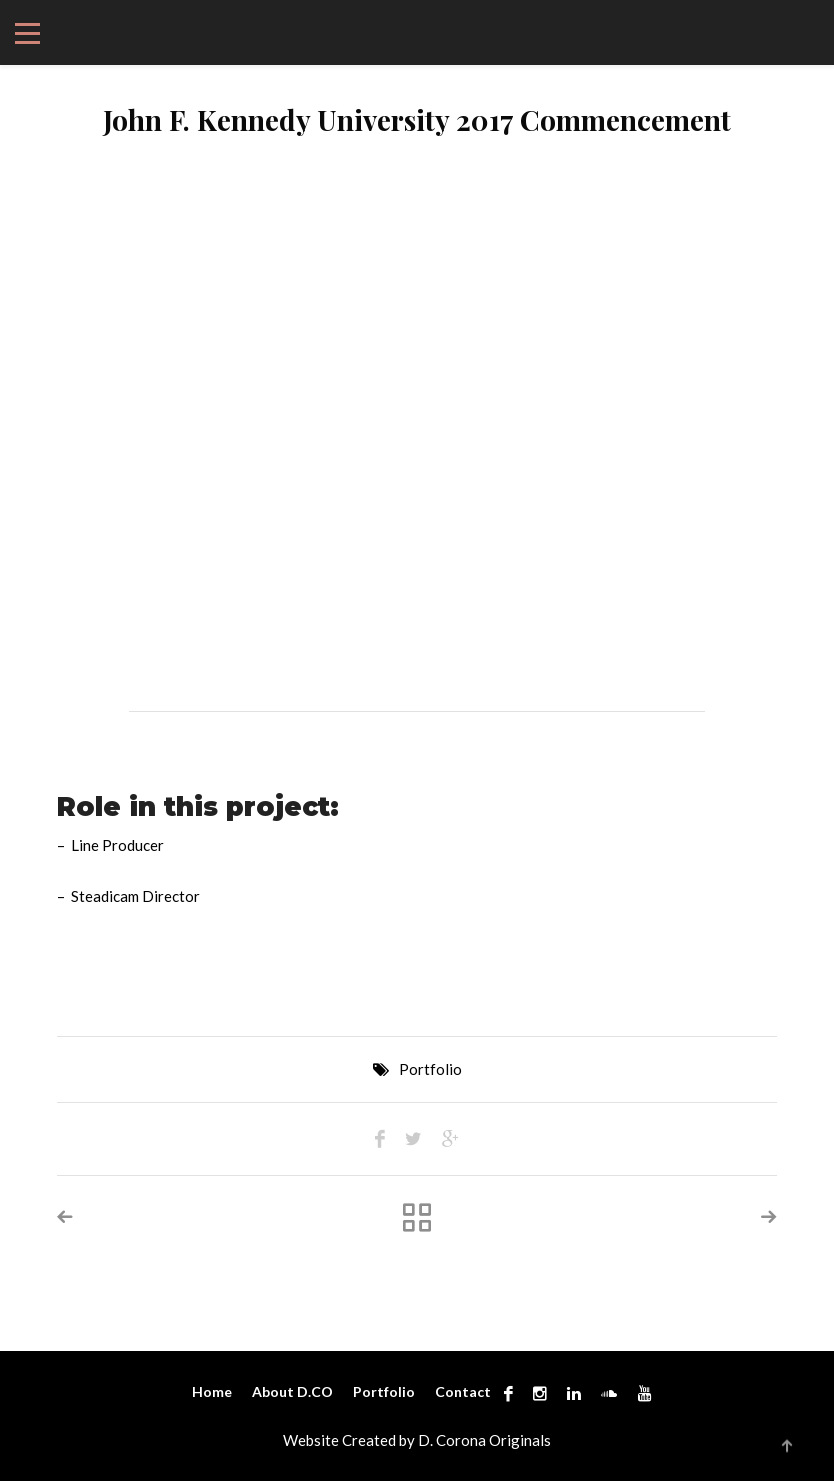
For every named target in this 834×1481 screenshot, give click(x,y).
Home (212, 1391)
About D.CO (292, 1391)
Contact (463, 1391)
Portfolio (430, 1069)
